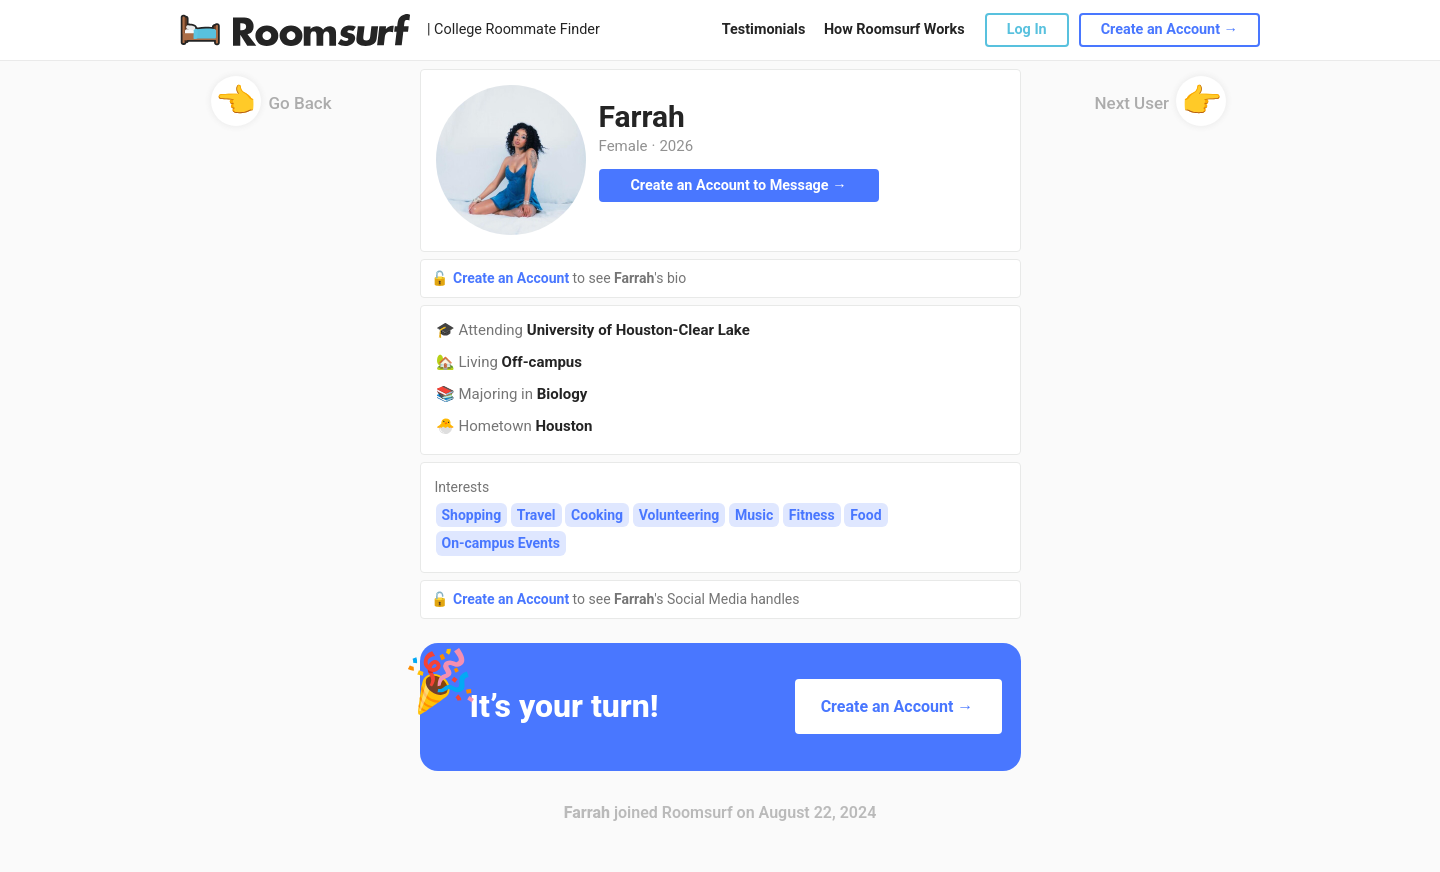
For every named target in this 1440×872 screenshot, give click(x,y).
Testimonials (763, 29)
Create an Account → (1169, 29)
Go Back (271, 109)
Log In (1027, 29)
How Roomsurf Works (894, 29)
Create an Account (513, 278)
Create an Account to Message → (738, 185)
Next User (1161, 109)
